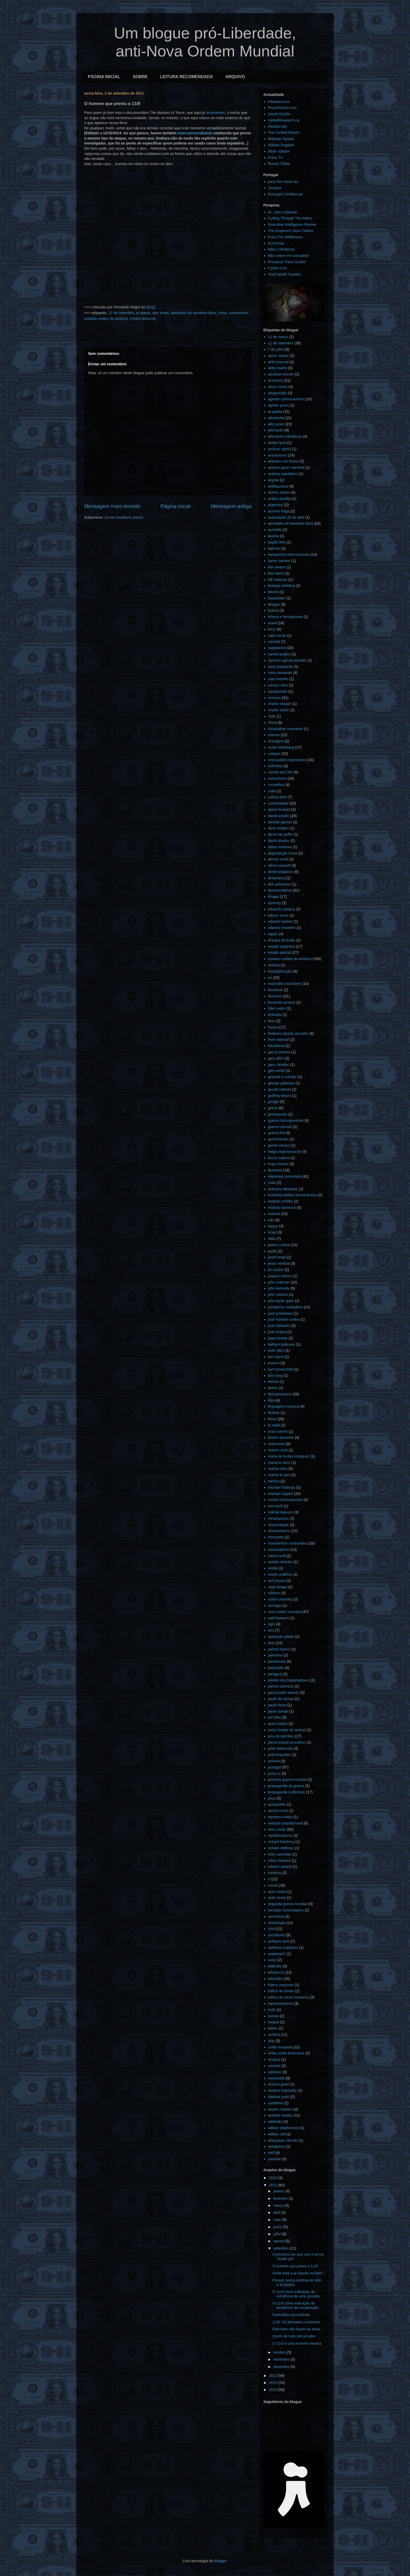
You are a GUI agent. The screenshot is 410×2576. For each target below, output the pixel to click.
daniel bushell (279, 809)
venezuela (276, 2078)
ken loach (276, 1357)
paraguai (275, 1674)
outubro (280, 2352)
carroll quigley (279, 654)
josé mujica (277, 1332)
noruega (274, 1605)
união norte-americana (286, 2053)
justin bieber (278, 1338)
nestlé (273, 1568)
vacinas (274, 2066)
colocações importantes (287, 760)
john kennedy (279, 1288)
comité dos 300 (280, 772)
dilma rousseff (279, 865)
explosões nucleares (284, 983)
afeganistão (277, 393)
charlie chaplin (280, 704)
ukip (271, 2041)
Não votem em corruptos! (288, 255)
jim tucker (276, 1270)
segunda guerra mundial (288, 1904)
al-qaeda (143, 313)
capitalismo (277, 648)
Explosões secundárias (291, 2315)
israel (272, 1232)
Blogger (220, 2561)
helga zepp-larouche (284, 1152)
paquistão (276, 1668)
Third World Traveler (284, 274)
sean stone (277, 1898)
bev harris (276, 573)
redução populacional (285, 1823)
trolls (272, 2010)
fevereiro (280, 2198)
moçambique (278, 1525)
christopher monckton (285, 729)
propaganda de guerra (286, 1786)
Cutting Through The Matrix (290, 218)
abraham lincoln (281, 374)
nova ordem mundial (284, 1612)
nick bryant (277, 1581)
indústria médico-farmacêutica (292, 1195)
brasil (272, 623)
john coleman (279, 1282)
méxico (274, 1481)
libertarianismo (280, 1394)
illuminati (275, 1170)
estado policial (279, 952)
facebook (275, 990)
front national (278, 1039)
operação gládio (281, 1636)
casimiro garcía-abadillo (287, 660)
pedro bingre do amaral (287, 1730)
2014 (273, 2390)
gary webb (276, 1070)
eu (270, 977)
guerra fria (276, 1133)
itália (272, 1239)
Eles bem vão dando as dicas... (297, 2329)
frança (273, 1027)
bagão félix (277, 542)
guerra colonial (280, 1127)
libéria (273, 1388)
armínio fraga (278, 511)
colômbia (275, 766)
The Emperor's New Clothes (291, 231)
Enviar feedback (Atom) (124, 517)
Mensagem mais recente (112, 506)
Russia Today (279, 163)
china (222, 313)
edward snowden (282, 928)
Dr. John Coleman (282, 212)
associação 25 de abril (286, 517)
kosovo (274, 1363)
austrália (275, 530)
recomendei (215, 113)
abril (277, 2212)
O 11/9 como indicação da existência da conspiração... (297, 2305)
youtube (274, 2159)
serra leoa (276, 1916)
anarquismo (277, 455)
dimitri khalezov (280, 872)
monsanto (276, 1537)
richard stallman (281, 1848)
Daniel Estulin (279, 114)
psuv (272, 1798)
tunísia (273, 2016)
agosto (279, 2241)
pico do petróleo (281, 1736)
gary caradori (278, 1064)
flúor (271, 1021)
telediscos (276, 1972)
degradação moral (283, 853)
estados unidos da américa (106, 318)
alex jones (160, 313)
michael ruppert (280, 1494)
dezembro (282, 2367)
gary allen (276, 1058)
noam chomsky (280, 1599)
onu (271, 1630)
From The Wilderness (285, 237)
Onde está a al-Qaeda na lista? (297, 2273)
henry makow (279, 1158)
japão (272, 1251)
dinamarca (276, 878)
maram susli (278, 1450)
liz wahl (274, 1425)
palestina (275, 1655)
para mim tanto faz (283, 182)
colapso (274, 754)
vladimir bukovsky (282, 2090)
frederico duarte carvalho (288, 1033)
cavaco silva (278, 685)
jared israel (277, 1257)
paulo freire (277, 1705)
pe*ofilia (274, 1717)
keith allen (276, 1350)
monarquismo (279, 1531)
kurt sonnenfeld (280, 1369)
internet (274, 1214)
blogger (274, 604)
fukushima (276, 1046)
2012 (273, 2375)
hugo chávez (278, 1164)
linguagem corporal (283, 1406)
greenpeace (277, 1114)
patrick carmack (281, 1686)
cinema (274, 735)
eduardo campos (281, 909)
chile (272, 716)
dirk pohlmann (279, 884)
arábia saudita (279, 498)
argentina (275, 505)
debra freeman (280, 847)
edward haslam (280, 921)
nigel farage (277, 1587)
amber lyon (277, 443)
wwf (271, 2153)
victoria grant (278, 2084)
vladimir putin (278, 2097)
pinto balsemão (280, 1748)
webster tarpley (280, 2115)
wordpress (276, 2146)
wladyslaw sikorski (283, 2140)
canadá (274, 641)
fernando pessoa (281, 1002)
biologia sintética (281, 586)
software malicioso (283, 1947)
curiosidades (278, 803)
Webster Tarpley (281, 139)
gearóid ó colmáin (282, 1077)
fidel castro (277, 1008)
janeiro (279, 2191)
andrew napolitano (283, 474)
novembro (282, 2359)
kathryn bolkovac (281, 1344)
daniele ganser (280, 822)
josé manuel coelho (284, 1319)
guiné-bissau (278, 1139)
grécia (273, 1108)
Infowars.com (279, 102)
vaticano (275, 2072)
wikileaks (275, 2121)
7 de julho (276, 349)
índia (272, 1183)
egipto (273, 934)
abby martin (277, 368)
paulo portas (278, 1711)
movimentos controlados (288, 1543)
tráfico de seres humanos (288, 1997)
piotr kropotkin (279, 1755)
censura (274, 698)
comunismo (238, 313)
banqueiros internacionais (289, 554)
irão (271, 1220)
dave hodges (278, 828)
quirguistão (277, 1804)
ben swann (277, 567)
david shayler (279, 841)
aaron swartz (278, 356)
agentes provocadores (286, 399)
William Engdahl (281, 145)
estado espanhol (281, 946)
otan (271, 1643)
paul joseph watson (283, 1692)
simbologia (277, 1923)
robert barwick (279, 1860)
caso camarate (280, 673)
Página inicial (176, 506)
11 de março (278, 337)
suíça (272, 1960)
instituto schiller (280, 1201)
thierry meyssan (281, 1985)
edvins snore (278, 915)
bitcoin (273, 592)
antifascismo (278, 486)
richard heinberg (281, 1842)
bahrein (274, 548)
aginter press (278, 405)
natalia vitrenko (280, 1562)
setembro (281, 2248)
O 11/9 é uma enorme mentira (296, 2343)
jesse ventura (279, 1263)
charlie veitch (278, 710)
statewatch (277, 1954)
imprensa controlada (284, 1176)
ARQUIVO (235, 76)
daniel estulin (278, 816)
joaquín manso (280, 1276)
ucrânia (274, 2034)
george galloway (281, 1083)
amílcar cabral (279, 449)
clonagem (276, 741)
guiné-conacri (279, 1145)
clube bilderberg (281, 747)
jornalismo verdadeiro (285, 1307)
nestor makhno (280, 1574)
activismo (275, 380)
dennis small (278, 859)
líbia (271, 1400)
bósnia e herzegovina (285, 617)
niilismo (274, 1593)
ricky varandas (280, 1854)
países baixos (279, 1649)
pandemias (277, 1661)
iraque (273, 1226)
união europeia (280, 2047)
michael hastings (281, 1487)
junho (278, 2227)
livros (272, 1419)
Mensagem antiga (231, 506)
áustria (273, 536)
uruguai (274, 2059)
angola (273, 480)
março (278, 2205)
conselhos (276, 785)
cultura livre (277, 797)
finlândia (275, 1015)
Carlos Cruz (277, 268)
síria (271, 1929)
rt (269, 1879)
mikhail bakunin (280, 1512)
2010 (273, 2178)
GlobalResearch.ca (283, 120)
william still (276, 2134)
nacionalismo (278, 1549)
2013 (273, 2383)
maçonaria (276, 1444)
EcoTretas (276, 243)
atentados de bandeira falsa (193, 313)
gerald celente (279, 1089)
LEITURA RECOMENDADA (186, 76)
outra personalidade (195, 133)
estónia (274, 965)
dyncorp (274, 903)
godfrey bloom (279, 1096)
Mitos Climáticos (281, 249)
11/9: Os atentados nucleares (296, 2322)
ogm (271, 1624)
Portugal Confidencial (285, 194)
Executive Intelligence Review (292, 224)
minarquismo (278, 1518)
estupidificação (280, 971)
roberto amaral (280, 1866)
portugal (274, 1767)
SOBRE (140, 76)
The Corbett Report (283, 132)
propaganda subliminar (286, 1792)
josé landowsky (280, 1313)
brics (272, 629)
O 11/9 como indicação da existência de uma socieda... (297, 2294)
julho (277, 2234)
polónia (274, 1761)
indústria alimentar (283, 1189)
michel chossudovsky (285, 1500)
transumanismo (280, 2003)
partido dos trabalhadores (289, 1680)
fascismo (275, 996)
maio (277, 2219)
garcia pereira (279, 1052)
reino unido (277, 1829)
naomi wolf (277, 1556)
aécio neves (278, 387)
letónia (273, 1381)
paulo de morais (281, 1699)
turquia (273, 2022)
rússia (273, 1885)
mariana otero (279, 1462)
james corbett (279, 1245)
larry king (275, 1375)
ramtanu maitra (280, 1817)
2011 (273, 2185)
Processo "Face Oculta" (287, 262)
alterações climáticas (285, 436)
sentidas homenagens (286, 1910)
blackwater (277, 598)
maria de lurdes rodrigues (289, 1456)
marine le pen (279, 1475)
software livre (278, 1941)
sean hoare (277, 1892)
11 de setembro (121, 313)
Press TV (275, 157)
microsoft (275, 1506)
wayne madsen (280, 2109)
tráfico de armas (281, 1991)
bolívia (273, 610)
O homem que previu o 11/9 (295, 2266)
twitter (273, 2028)
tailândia (275, 1966)
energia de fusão (281, 940)
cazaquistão (278, 691)
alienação (276, 430)
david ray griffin (280, 834)
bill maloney (277, 579)
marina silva (278, 1468)
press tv (274, 1773)
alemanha (276, 418)
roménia (274, 1873)
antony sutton (279, 492)
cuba (272, 791)
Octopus (275, 188)
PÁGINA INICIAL (104, 76)
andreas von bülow (283, 461)
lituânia (274, 1413)
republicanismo (280, 1835)
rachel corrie (278, 1811)
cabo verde (277, 635)
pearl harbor (278, 1724)
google (273, 1102)
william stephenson (283, 2128)
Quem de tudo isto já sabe (293, 2336)
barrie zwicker (279, 561)
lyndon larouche (143, 318)
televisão (275, 1979)
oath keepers (278, 1618)
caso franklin (278, 679)
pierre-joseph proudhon (287, 1742)
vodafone (275, 2103)
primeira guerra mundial (287, 1779)
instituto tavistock (282, 1207)
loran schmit (278, 1431)
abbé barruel (278, 362)
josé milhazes (279, 1326)
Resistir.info (277, 126)
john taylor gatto (281, 1301)
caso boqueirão (280, 667)
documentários (280, 890)
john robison (278, 1294)
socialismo (276, 1935)
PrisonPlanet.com (282, 108)
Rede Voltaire (279, 151)
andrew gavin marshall (286, 467)
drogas (273, 896)
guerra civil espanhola (286, 1120)
